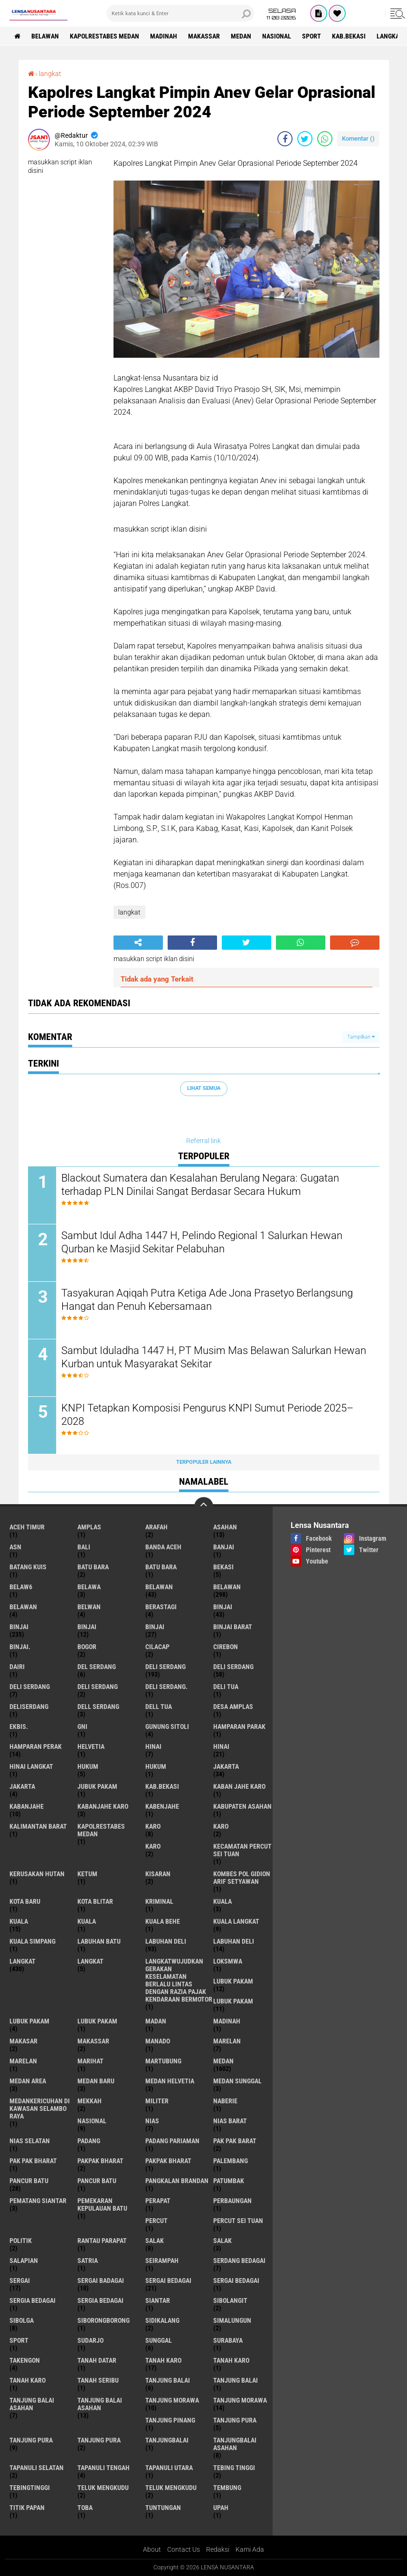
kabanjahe (26, 1806)
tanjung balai (167, 2380)
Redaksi (217, 2549)
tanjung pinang (170, 2420)
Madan (155, 2021)
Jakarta (22, 1786)
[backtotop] (203, 1506)
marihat (90, 2061)
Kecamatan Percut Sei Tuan (242, 1850)
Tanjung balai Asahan (99, 2404)
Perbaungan (232, 2200)
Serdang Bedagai (239, 2260)
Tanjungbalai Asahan (234, 2444)
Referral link (203, 1141)
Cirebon (225, 1647)
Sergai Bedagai (236, 2280)
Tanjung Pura (99, 2440)
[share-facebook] (285, 138)
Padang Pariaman (172, 2141)
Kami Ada (250, 2549)
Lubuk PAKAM (97, 2021)
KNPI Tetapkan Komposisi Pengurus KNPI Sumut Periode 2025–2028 (207, 1415)
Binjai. (19, 1647)
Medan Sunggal (237, 2081)
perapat (157, 2200)
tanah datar (96, 2360)
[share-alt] (138, 942)
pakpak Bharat (168, 2161)
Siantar (157, 2300)
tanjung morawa (172, 2400)
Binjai (18, 1627)
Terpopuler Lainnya (203, 1462)
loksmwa (227, 1961)
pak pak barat (234, 2141)
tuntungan (163, 2507)
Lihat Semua (203, 1088)
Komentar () (358, 138)
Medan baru (95, 2081)
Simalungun (232, 2320)
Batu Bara (161, 1567)
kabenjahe (162, 1806)
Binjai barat (232, 1627)
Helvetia (90, 1746)
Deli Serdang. (166, 1686)
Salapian (23, 2260)
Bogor (86, 1647)
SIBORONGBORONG (103, 2320)
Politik (20, 2240)
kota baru (24, 1901)
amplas (89, 1527)
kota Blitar (95, 1901)
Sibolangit (230, 2300)
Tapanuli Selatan (36, 2467)
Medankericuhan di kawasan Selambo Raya (39, 2108)
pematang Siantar (37, 2200)
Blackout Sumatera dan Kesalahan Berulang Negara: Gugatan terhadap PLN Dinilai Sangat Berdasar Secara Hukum (200, 1185)
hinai (153, 1746)
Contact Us (183, 2549)
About (152, 2549)
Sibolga (21, 2320)
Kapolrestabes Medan (104, 36)
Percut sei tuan (238, 2220)
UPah (220, 2507)
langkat (50, 73)
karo (153, 1826)
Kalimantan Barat (38, 1826)
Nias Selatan (29, 2141)
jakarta (226, 1766)
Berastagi (161, 1607)
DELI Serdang (29, 1686)
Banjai (223, 1547)
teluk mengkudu (103, 2487)
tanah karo (163, 2360)
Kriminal (159, 1901)
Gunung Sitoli (167, 1726)
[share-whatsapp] (324, 138)
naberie (225, 2101)
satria (87, 2260)
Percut (156, 2220)
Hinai (221, 1746)
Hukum (155, 1766)
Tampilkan (361, 1037)
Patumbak (228, 2181)
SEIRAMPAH (162, 2260)
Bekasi (223, 1567)
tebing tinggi (234, 2467)
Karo (220, 1826)
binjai (222, 1607)
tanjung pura (234, 2420)
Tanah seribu (98, 2380)
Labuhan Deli (233, 1941)
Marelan (23, 2061)
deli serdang (165, 1666)
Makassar (204, 36)
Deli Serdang (233, 1666)
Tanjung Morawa (240, 2400)
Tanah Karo (27, 2380)
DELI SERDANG (97, 1686)
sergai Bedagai (168, 2280)
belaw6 (20, 1587)
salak (154, 2240)
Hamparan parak (239, 1726)
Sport (311, 36)
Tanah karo (231, 2360)
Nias (152, 2121)
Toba (85, 2507)
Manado (157, 2041)
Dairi (17, 1666)
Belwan (89, 1607)
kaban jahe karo (239, 1786)
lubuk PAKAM (233, 2001)
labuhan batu (99, 1941)
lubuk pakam (233, 1981)
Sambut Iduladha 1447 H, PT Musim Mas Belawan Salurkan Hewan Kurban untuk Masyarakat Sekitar (213, 1357)
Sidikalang (162, 2320)
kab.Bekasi (349, 36)
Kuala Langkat (236, 1921)
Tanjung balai (235, 2380)
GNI (82, 1726)
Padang (88, 2141)
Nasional (276, 36)
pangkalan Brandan (176, 2181)
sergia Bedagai (32, 2300)
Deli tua (225, 1686)
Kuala (18, 1921)
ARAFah (156, 1527)
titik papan (27, 2507)
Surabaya (228, 2340)
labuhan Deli (165, 1941)
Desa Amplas (233, 1706)
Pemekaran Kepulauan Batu (102, 2204)
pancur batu (28, 2181)
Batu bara (93, 1567)
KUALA (86, 1921)
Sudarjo (90, 2340)
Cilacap (157, 1647)
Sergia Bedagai (100, 2300)
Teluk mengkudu (171, 2487)
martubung (163, 2061)
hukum (87, 1766)
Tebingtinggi (29, 2487)
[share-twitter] (304, 138)
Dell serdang (98, 1706)
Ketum (87, 1874)
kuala (222, 1901)
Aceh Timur (27, 1527)
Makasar (23, 2041)
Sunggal (158, 2340)
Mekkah (89, 2101)
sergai (19, 2280)
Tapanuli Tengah (103, 2467)
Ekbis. (18, 1726)
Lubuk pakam (29, 2021)
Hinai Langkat (31, 1766)
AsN (15, 1547)
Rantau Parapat (102, 2240)
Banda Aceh (163, 1547)
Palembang (230, 2161)
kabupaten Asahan (242, 1806)
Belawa (89, 1587)
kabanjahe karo (102, 1806)
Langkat (90, 1961)
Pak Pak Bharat (33, 2161)
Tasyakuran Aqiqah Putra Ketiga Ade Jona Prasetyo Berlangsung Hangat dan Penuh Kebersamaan (207, 1300)
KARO (153, 1846)
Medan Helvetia (169, 2081)
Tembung (227, 2487)
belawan (159, 1587)
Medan (241, 36)
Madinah (163, 36)
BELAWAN (45, 36)
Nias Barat (230, 2121)
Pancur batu (96, 2181)
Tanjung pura (31, 2440)
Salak (222, 2240)
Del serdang (96, 1666)
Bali (83, 1547)
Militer (157, 2101)
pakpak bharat (100, 2161)
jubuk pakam (97, 1786)
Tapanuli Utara (169, 2467)
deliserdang (28, 1706)
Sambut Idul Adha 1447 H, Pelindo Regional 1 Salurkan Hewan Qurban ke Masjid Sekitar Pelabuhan (201, 1242)
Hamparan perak (35, 1746)
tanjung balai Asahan (31, 2404)
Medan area (27, 2081)
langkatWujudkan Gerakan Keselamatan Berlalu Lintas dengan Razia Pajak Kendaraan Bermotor (178, 1980)
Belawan (227, 1587)
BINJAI (154, 1627)
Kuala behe (162, 1921)
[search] (180, 13)
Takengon (24, 2360)
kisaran (157, 1874)
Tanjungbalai (167, 2440)
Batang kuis (28, 1567)
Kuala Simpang (32, 1941)
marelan (227, 2041)
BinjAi (86, 1627)
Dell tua (158, 1706)
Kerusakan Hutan (37, 1874)
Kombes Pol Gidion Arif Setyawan (241, 1877)
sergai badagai (100, 2280)
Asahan (225, 1527)
